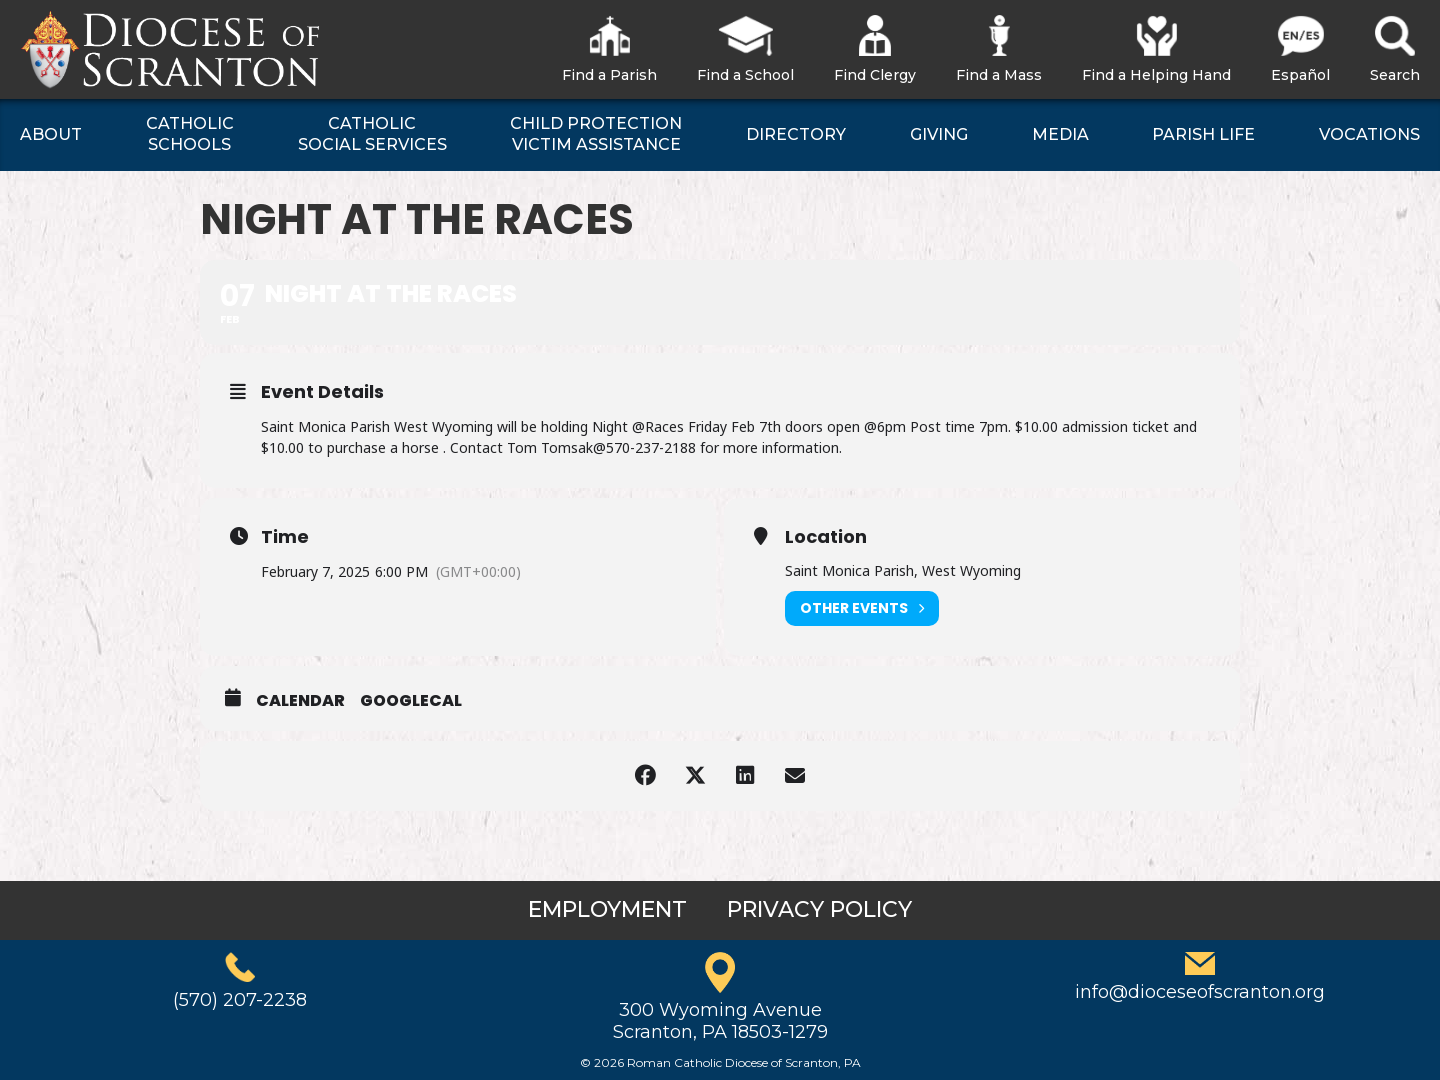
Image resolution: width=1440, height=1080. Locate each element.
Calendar (300, 701)
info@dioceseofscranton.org (1200, 992)
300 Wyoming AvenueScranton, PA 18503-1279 (720, 1021)
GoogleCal (411, 701)
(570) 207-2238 (240, 1000)
